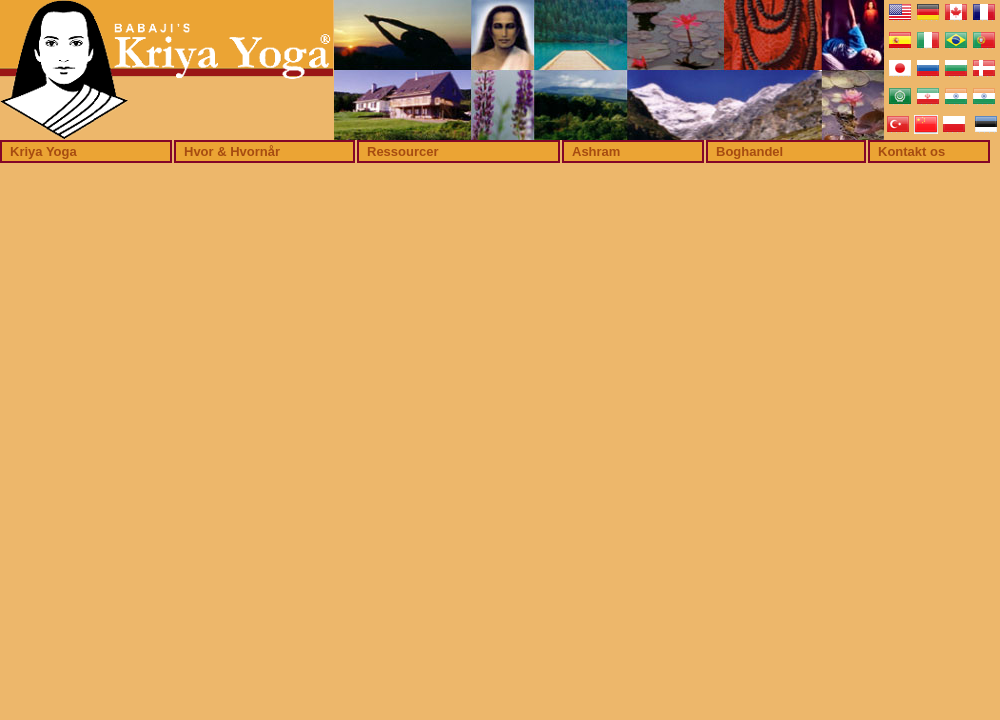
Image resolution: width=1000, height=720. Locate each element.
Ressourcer (403, 151)
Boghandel (749, 151)
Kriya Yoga (43, 151)
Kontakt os (911, 151)
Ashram (596, 151)
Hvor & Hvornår (232, 151)
